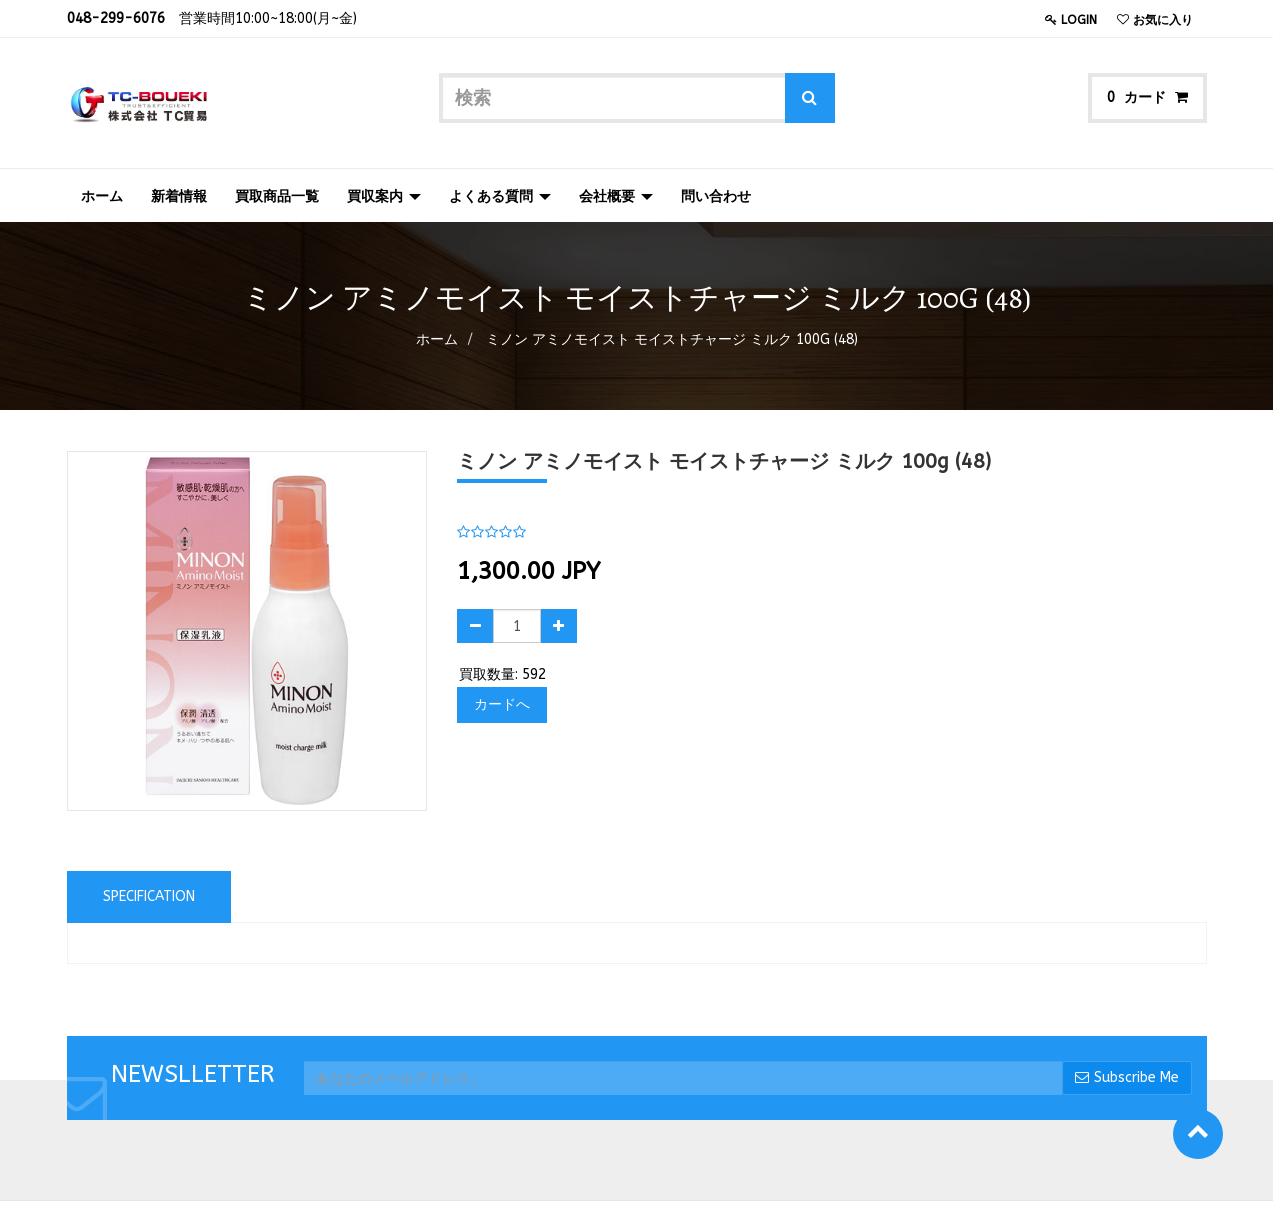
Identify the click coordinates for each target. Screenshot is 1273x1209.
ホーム (437, 339)
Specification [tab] (149, 896)
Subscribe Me (1127, 1077)
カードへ (502, 704)
